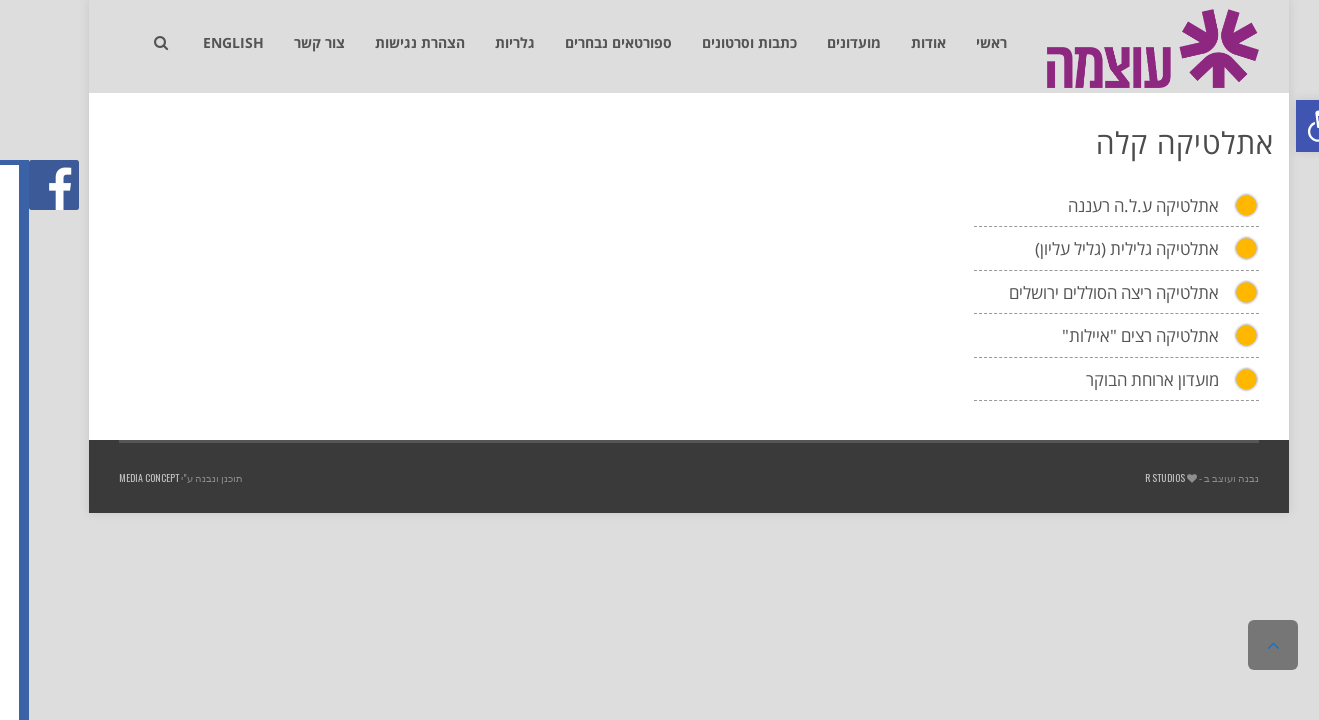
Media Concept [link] (120, 477)
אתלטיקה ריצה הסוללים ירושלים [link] (1085, 292)
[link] (1293, 126)
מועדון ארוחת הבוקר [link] (1123, 379)
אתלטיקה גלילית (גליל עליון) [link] (1098, 248)
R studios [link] (1136, 477)
